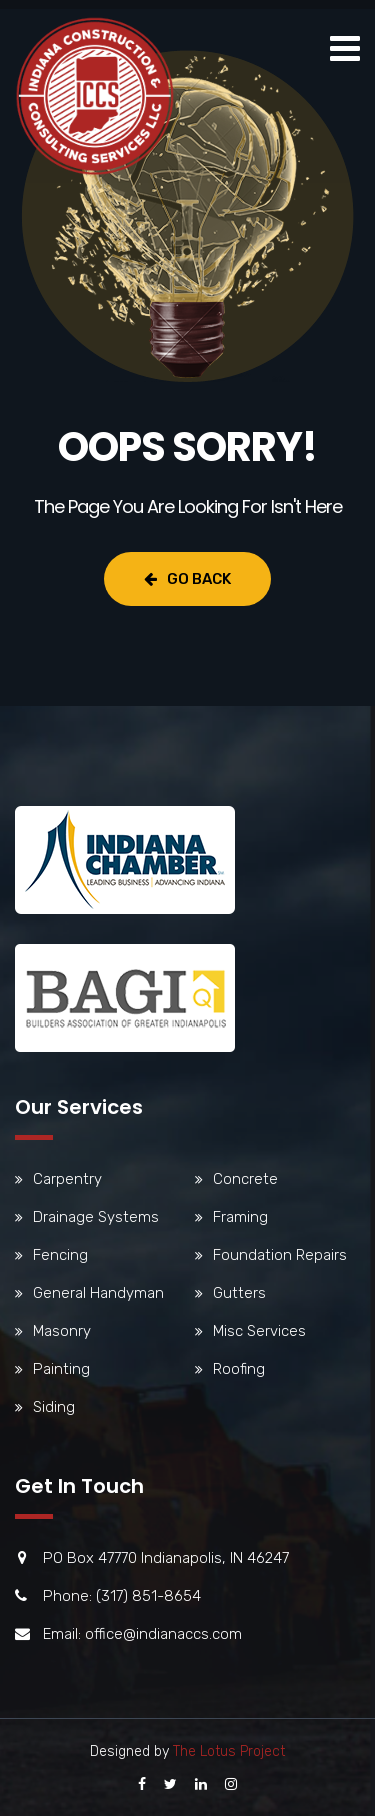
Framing (240, 1217)
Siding (54, 1407)
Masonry (62, 1331)
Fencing (60, 1255)
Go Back (187, 579)
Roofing (239, 1369)
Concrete (245, 1179)
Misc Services (259, 1331)
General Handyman (98, 1293)
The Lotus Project (229, 1751)
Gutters (239, 1293)
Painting (61, 1369)
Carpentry (67, 1179)
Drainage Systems (96, 1217)
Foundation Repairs (280, 1255)
